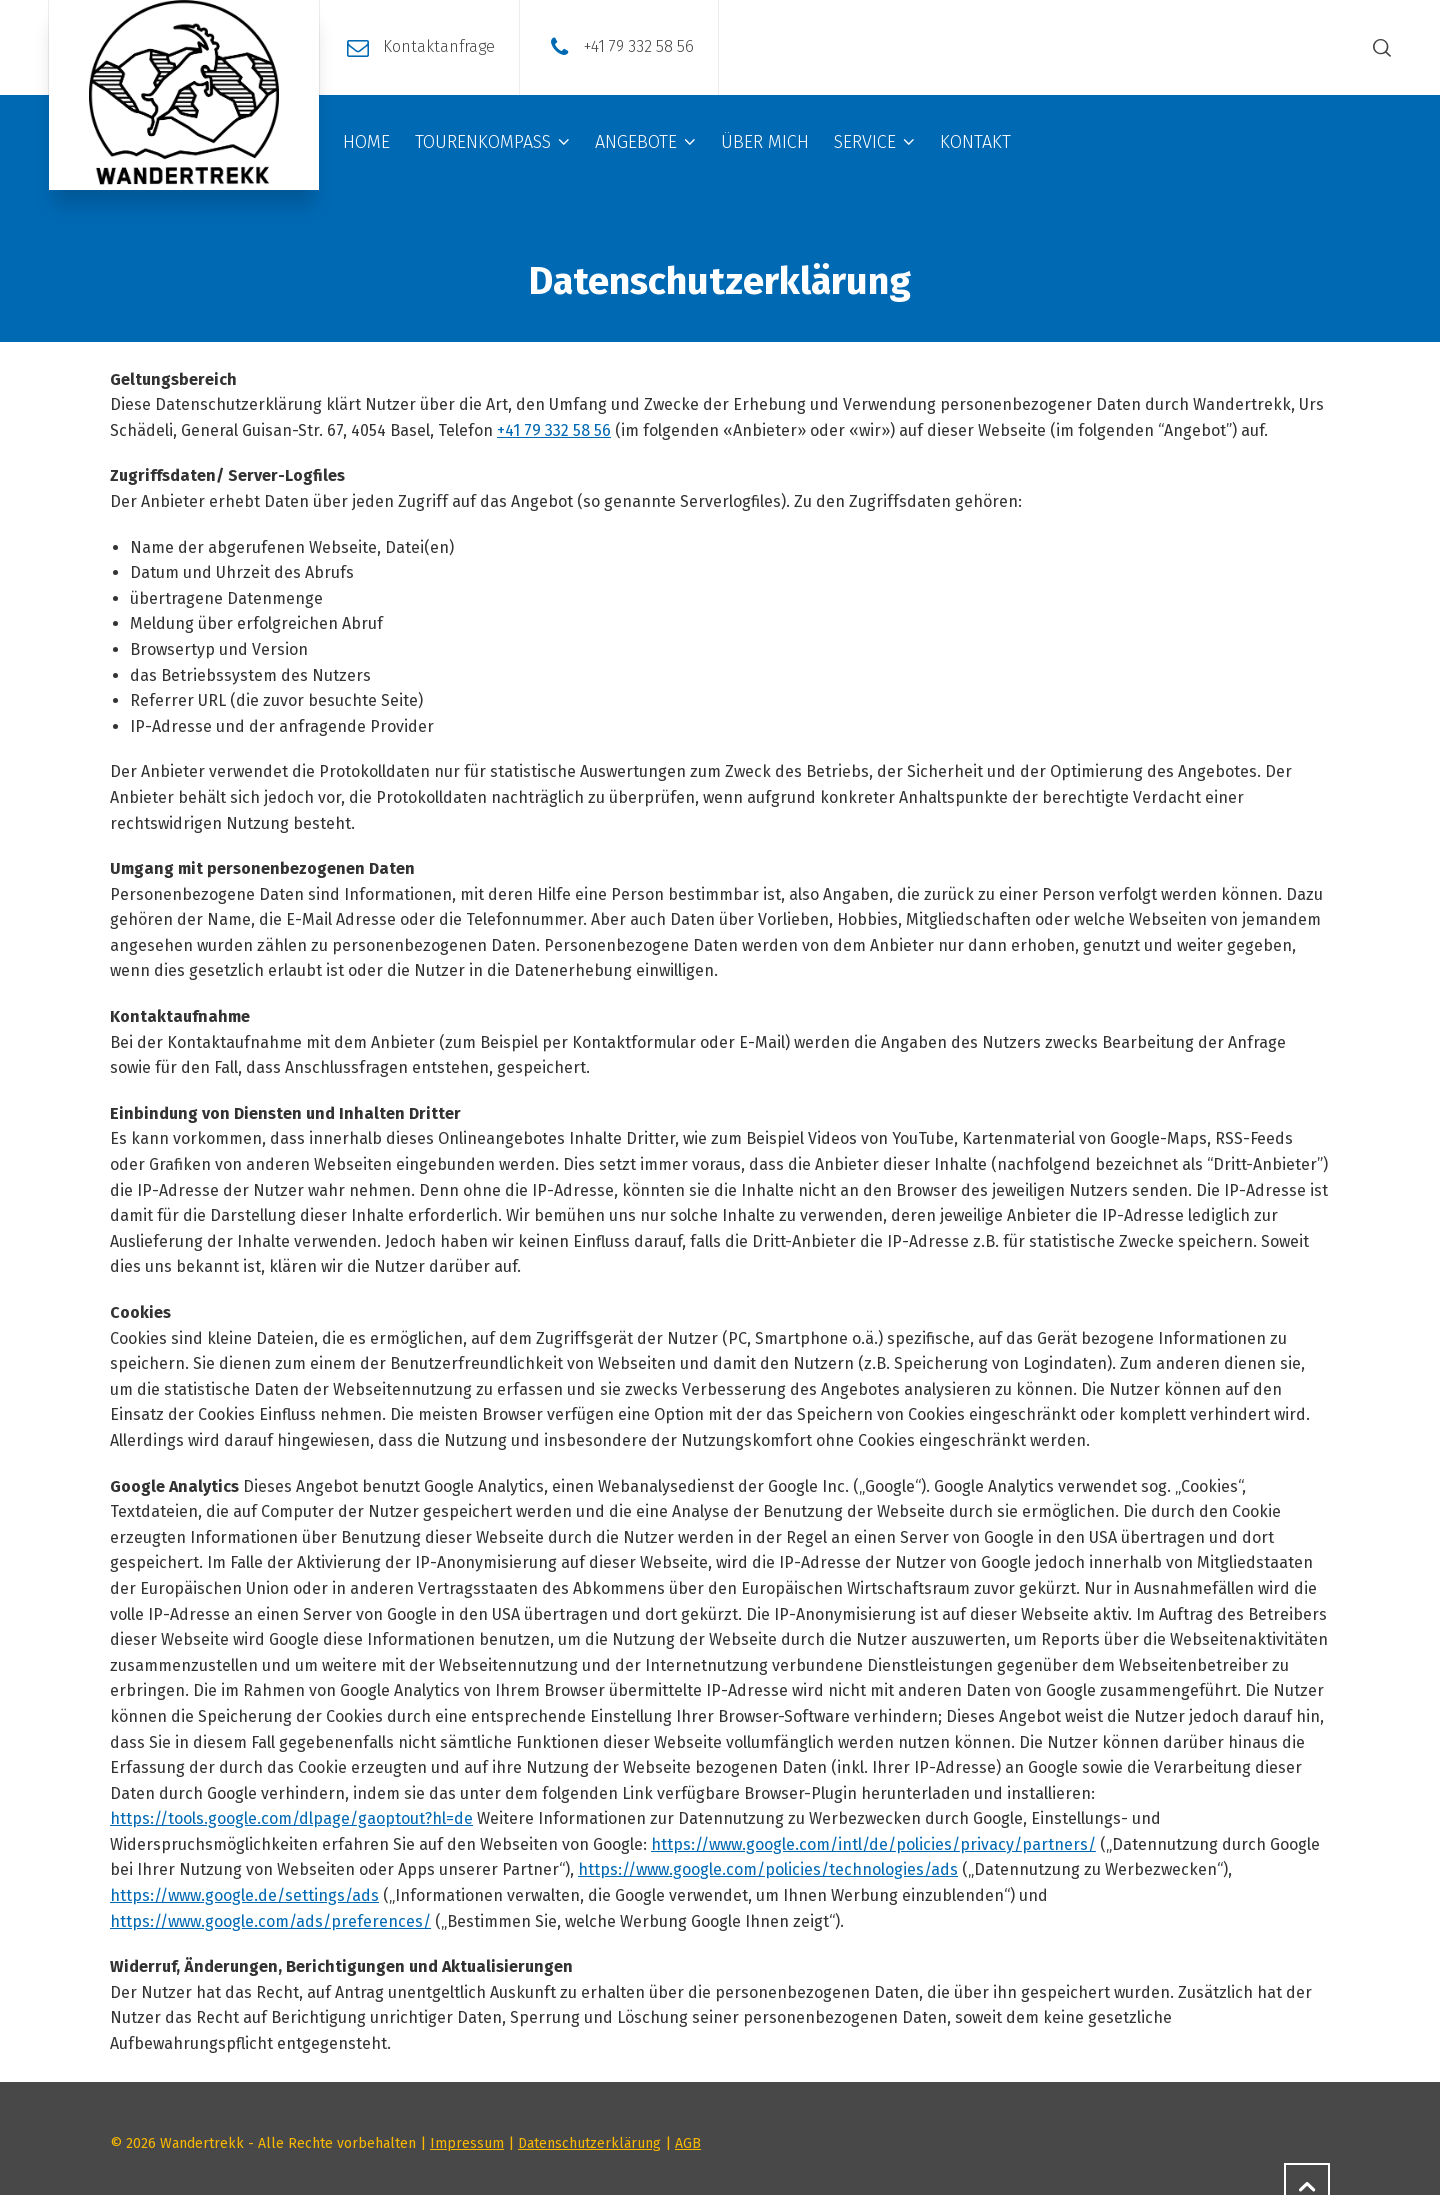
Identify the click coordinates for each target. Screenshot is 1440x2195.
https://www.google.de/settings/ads (244, 1895)
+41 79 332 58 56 (639, 46)
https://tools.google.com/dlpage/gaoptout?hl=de (291, 1818)
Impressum (467, 2143)
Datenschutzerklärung (589, 2143)
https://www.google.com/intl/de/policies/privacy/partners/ (873, 1844)
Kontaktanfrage (439, 46)
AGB (688, 2143)
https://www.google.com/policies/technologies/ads (768, 1869)
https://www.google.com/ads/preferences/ (270, 1921)
